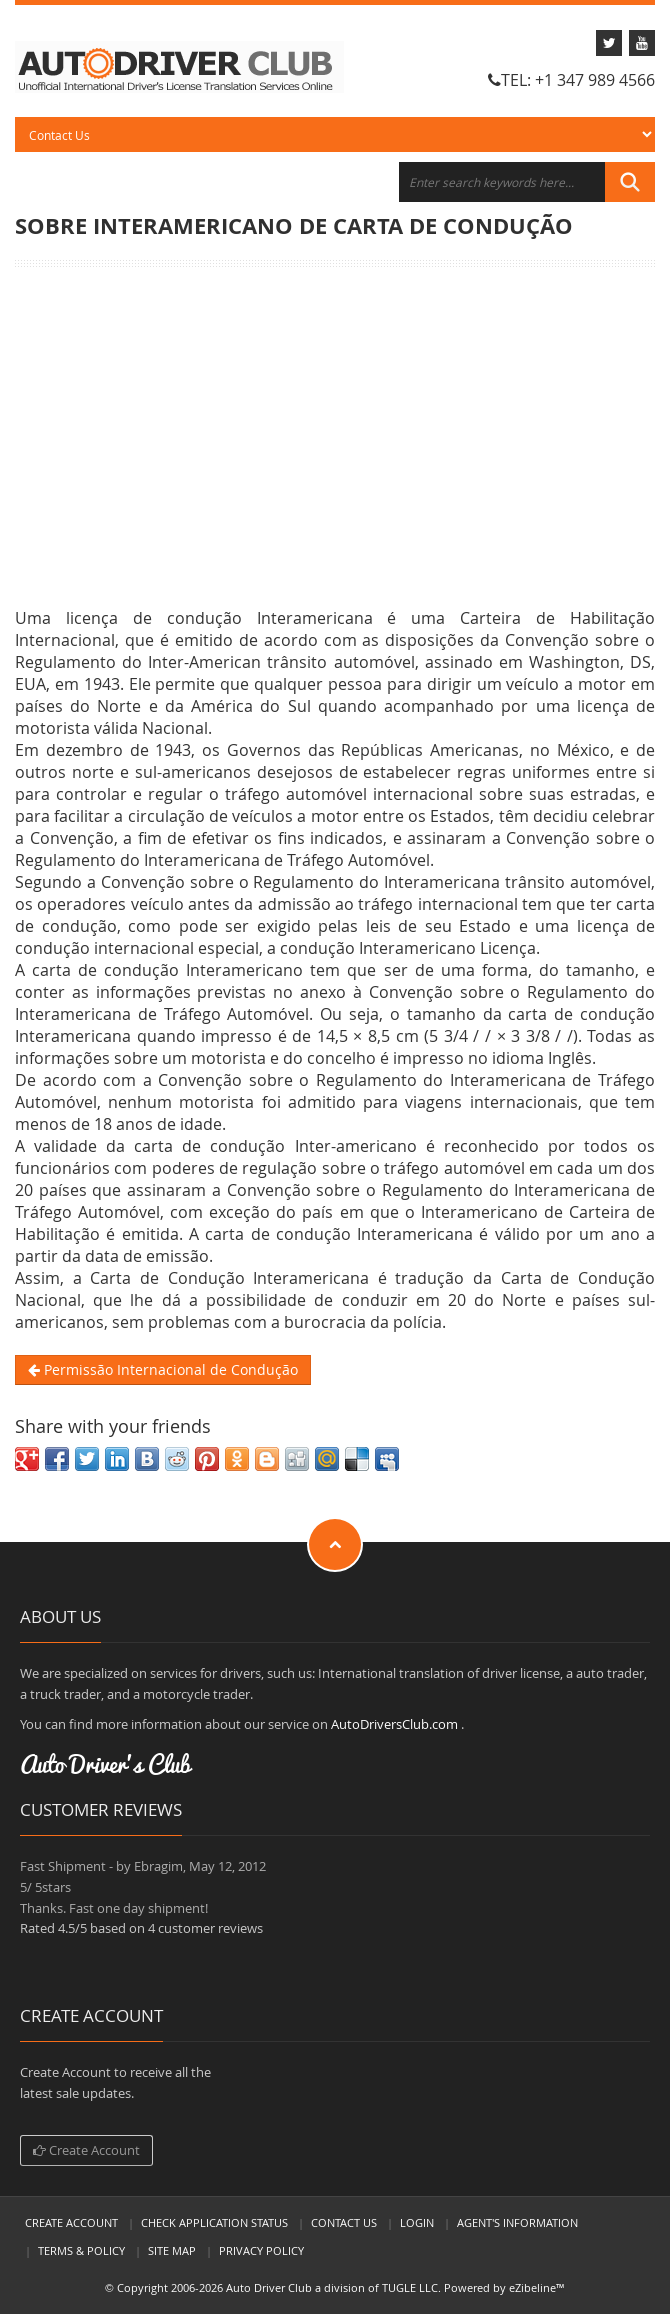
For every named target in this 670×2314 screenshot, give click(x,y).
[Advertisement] (335, 437)
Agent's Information (517, 2222)
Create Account (86, 2150)
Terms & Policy (81, 2250)
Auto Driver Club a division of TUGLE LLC (332, 2287)
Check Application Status (214, 2222)
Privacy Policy (261, 2250)
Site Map (172, 2250)
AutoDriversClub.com (394, 1724)
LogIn (417, 2222)
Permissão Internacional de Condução (163, 1369)
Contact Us (344, 2222)
